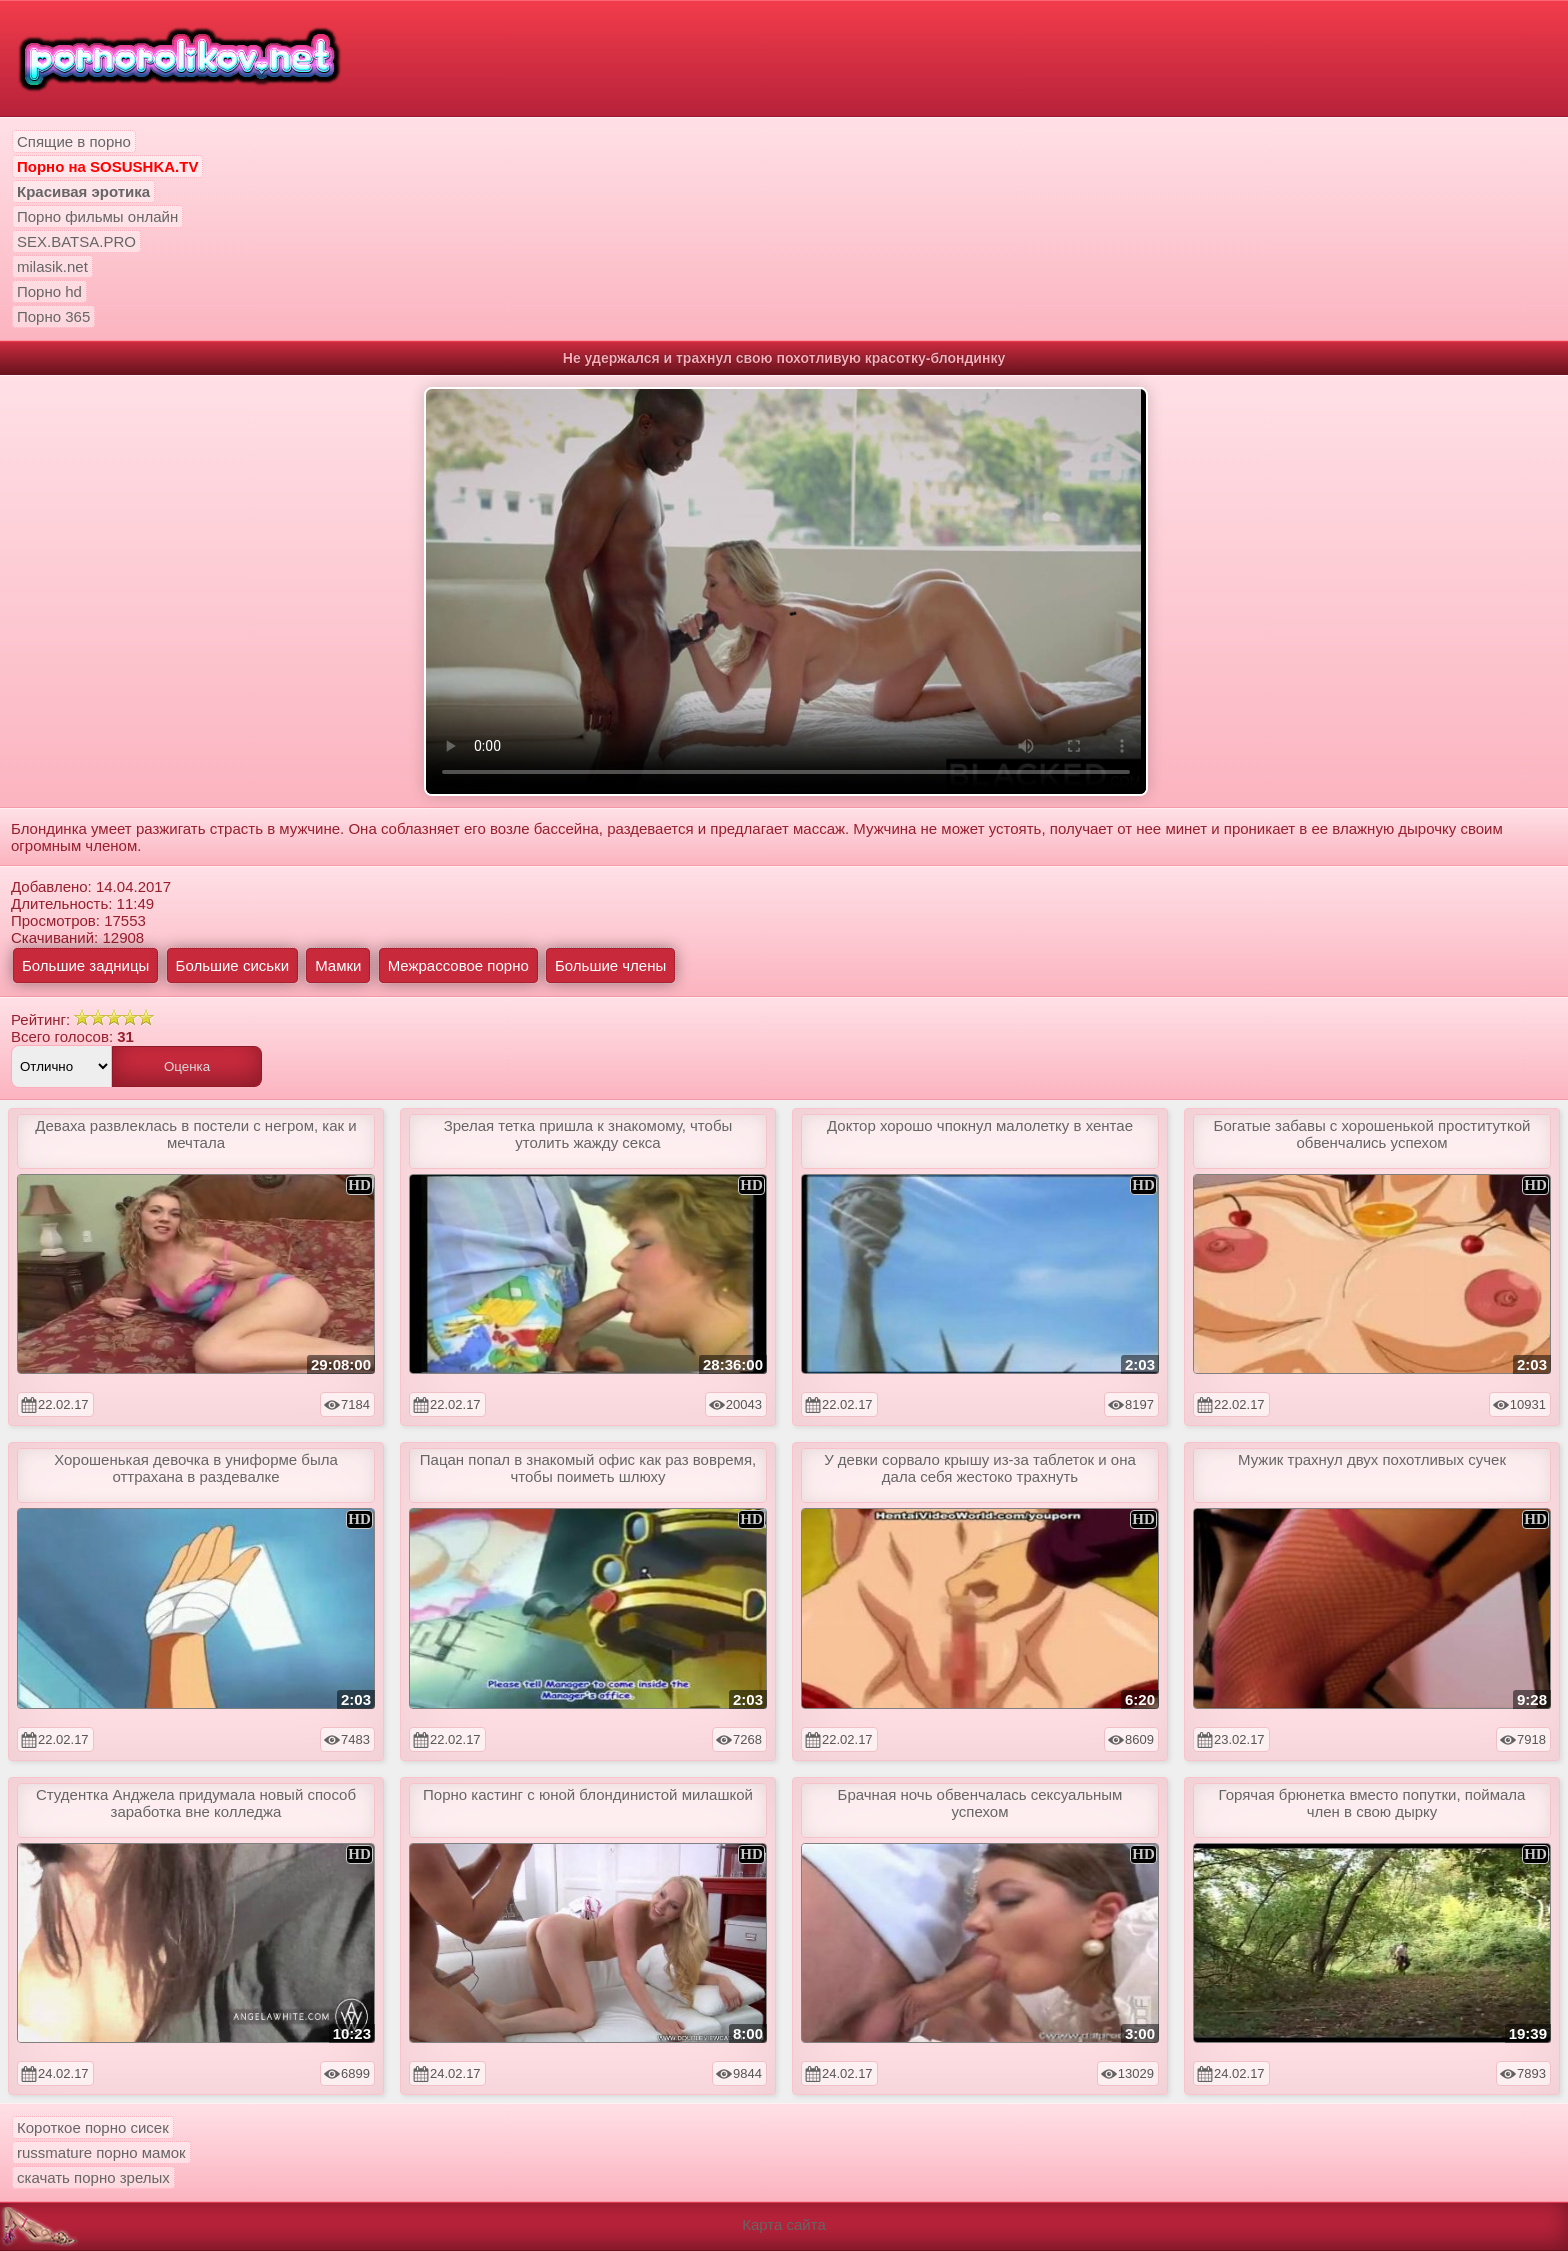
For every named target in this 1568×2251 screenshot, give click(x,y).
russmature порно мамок (101, 2152)
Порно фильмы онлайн (97, 216)
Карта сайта (784, 2224)
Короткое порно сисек (93, 2127)
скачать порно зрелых (93, 2177)
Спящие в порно (74, 141)
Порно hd (49, 291)
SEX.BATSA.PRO (76, 241)
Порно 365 (53, 316)
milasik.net (52, 266)
